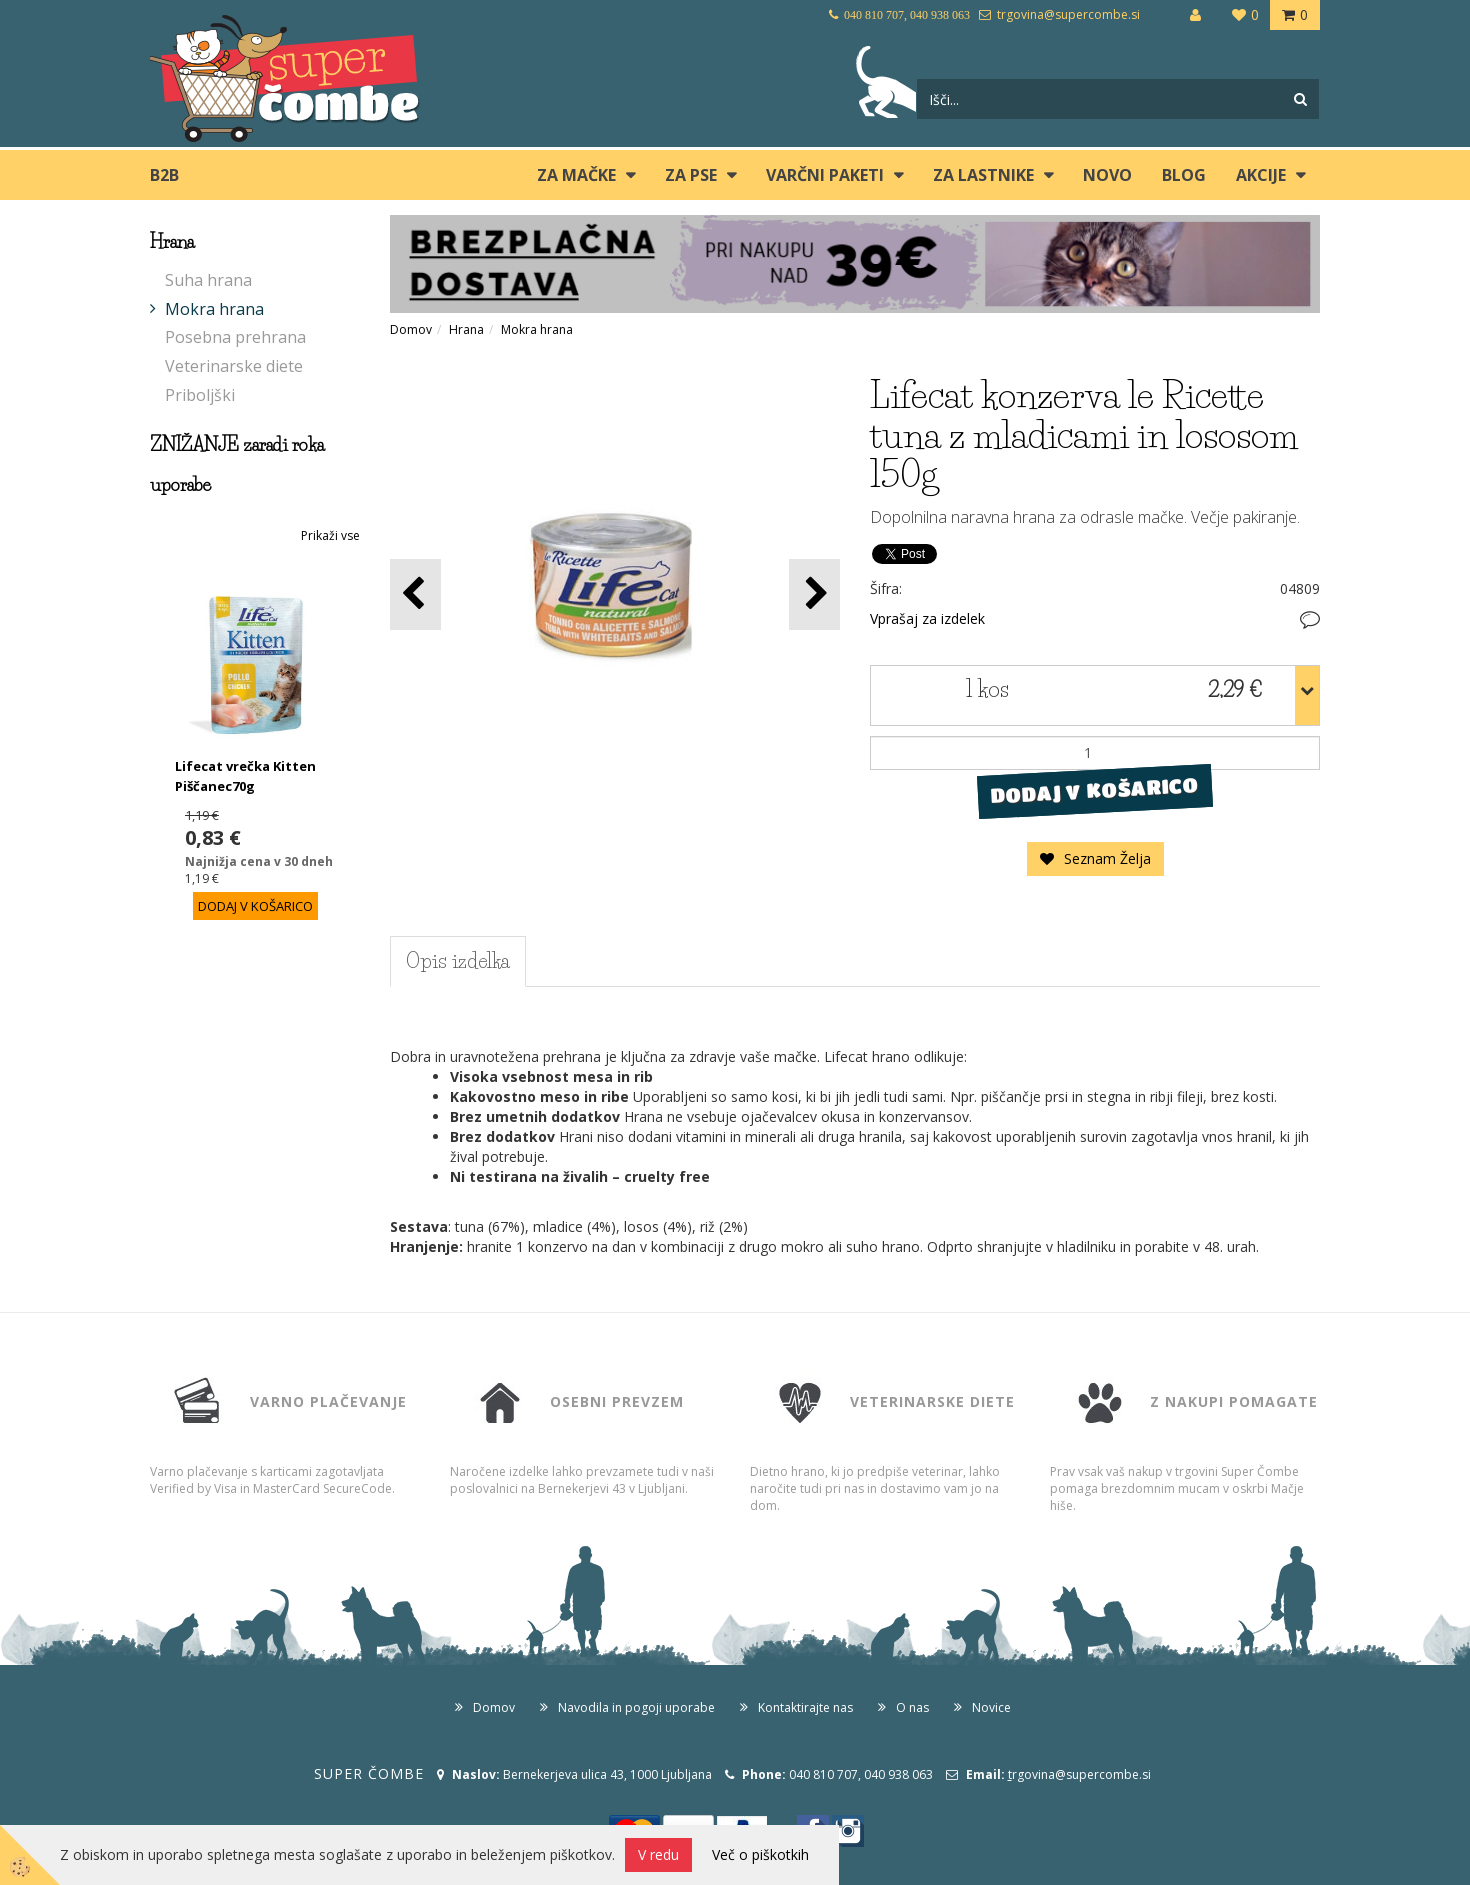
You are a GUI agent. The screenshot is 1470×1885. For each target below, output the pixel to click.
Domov (411, 329)
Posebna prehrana (235, 337)
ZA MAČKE (576, 175)
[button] (814, 594)
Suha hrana (208, 280)
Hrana (466, 329)
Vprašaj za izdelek (927, 618)
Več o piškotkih (760, 1854)
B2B (164, 175)
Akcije (1261, 175)
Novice (991, 1707)
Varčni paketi (825, 175)
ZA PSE (691, 175)
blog (1184, 175)
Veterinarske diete (234, 366)
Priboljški (200, 395)
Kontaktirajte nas (805, 1707)
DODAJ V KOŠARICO (1094, 790)
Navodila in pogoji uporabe (636, 1707)
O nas (912, 1707)
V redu (658, 1854)
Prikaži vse (330, 535)
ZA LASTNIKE (983, 175)
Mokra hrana (214, 309)
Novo (1107, 175)
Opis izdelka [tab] (458, 961)
